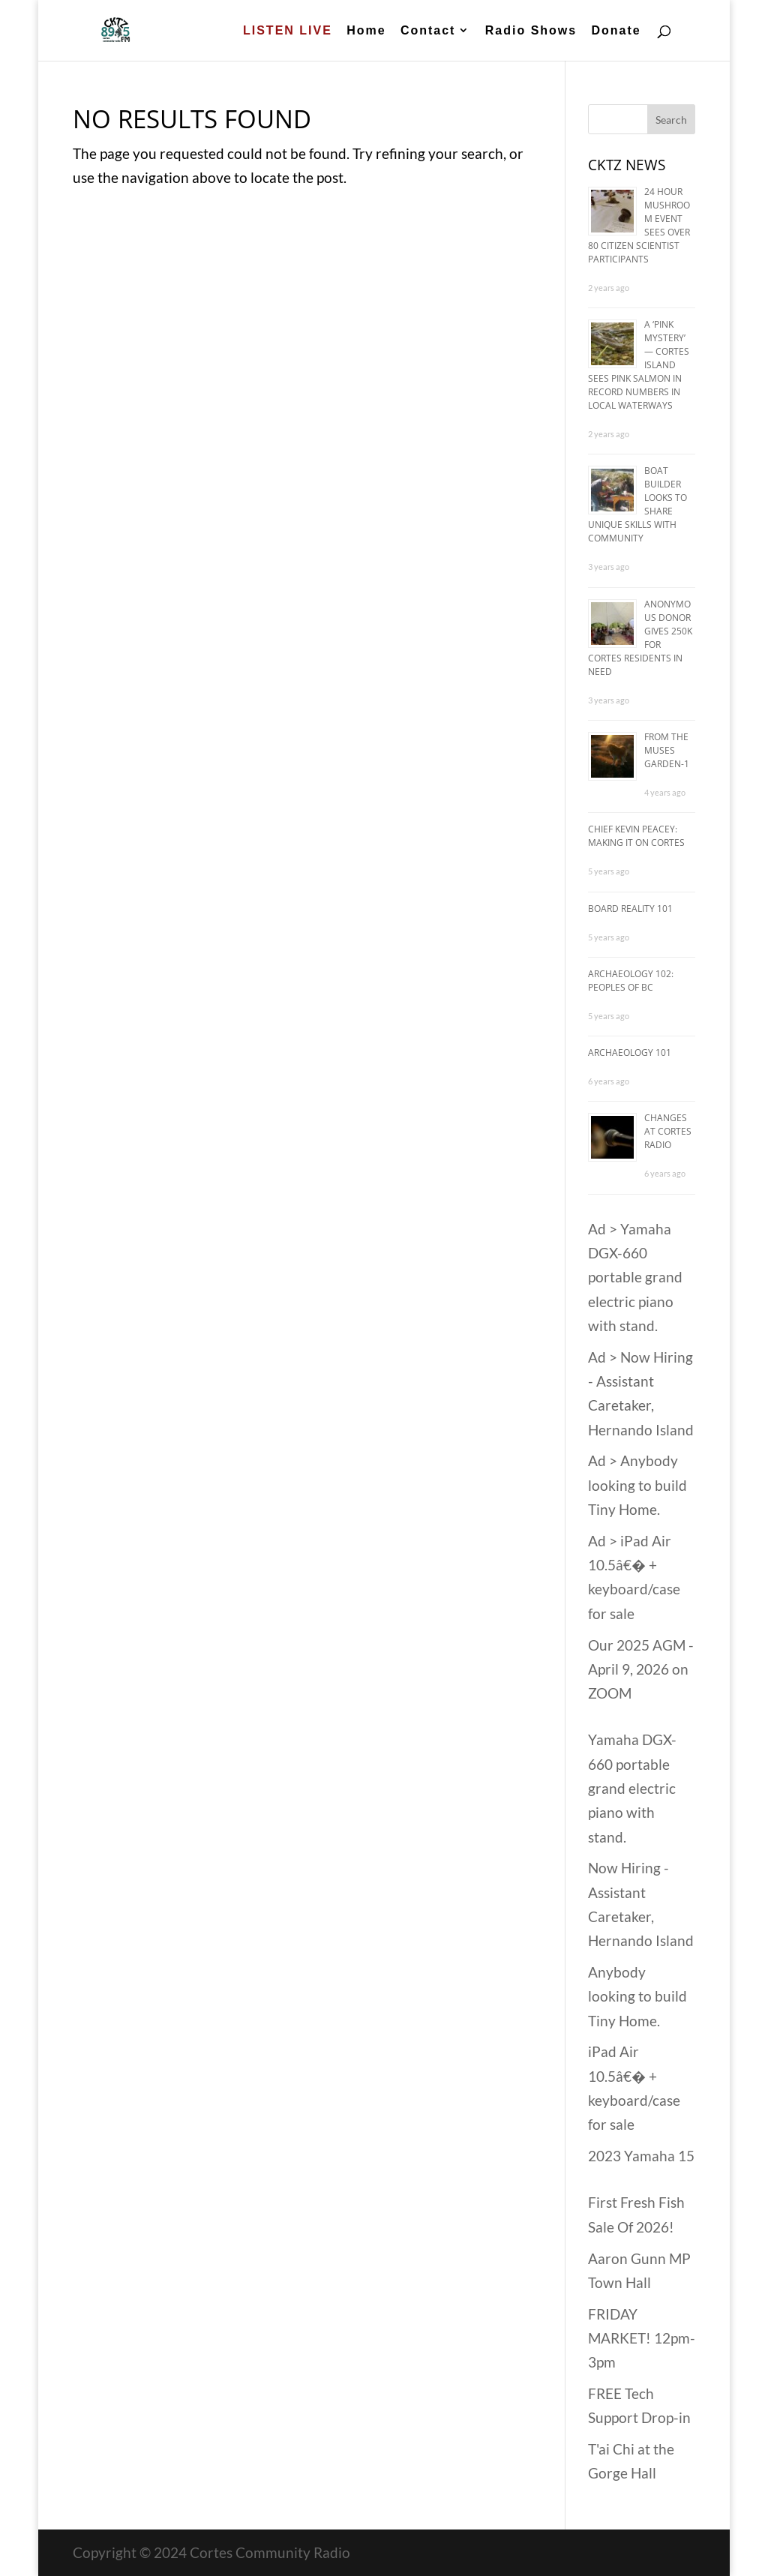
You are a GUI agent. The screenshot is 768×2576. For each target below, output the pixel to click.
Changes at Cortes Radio (668, 1131)
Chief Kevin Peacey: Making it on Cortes (636, 836)
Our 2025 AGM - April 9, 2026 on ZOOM (641, 1669)
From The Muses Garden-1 (666, 750)
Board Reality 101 (630, 908)
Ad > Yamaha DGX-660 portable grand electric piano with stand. (635, 1277)
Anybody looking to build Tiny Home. (637, 1996)
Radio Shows (531, 31)
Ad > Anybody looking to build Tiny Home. (637, 1485)
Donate (615, 31)
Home (366, 31)
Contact (428, 31)
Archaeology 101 (629, 1052)
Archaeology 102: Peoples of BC (631, 980)
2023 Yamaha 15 (641, 2155)
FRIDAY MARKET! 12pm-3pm (641, 2338)
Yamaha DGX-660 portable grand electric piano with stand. (632, 1788)
